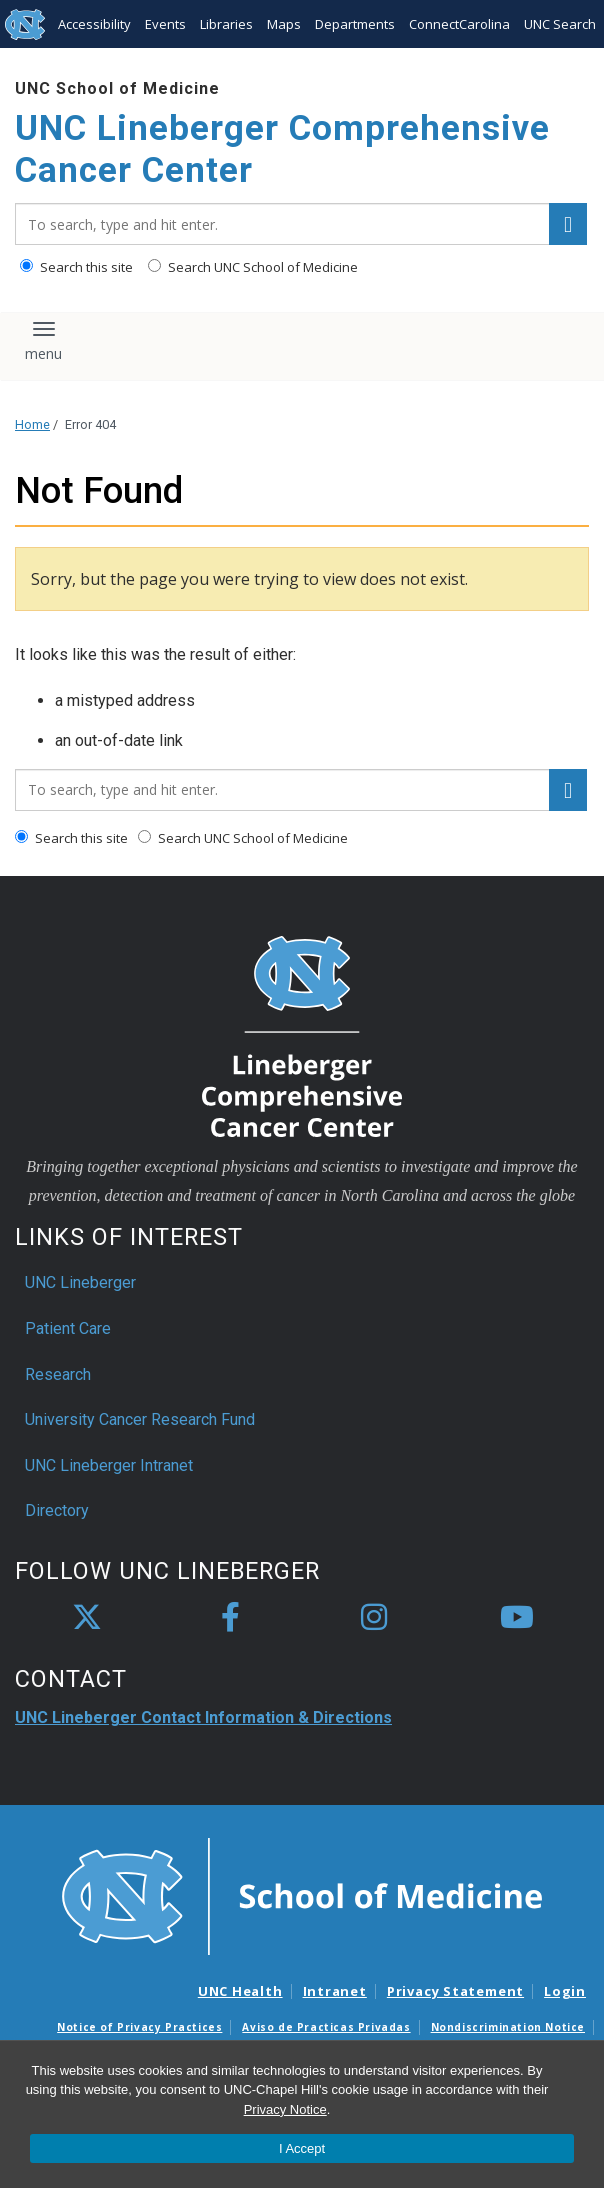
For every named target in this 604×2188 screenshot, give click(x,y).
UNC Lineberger (80, 1282)
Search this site (76, 267)
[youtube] (517, 1618)
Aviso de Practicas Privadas (326, 2027)
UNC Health (240, 1991)
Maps (284, 24)
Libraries (226, 24)
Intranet (335, 1991)
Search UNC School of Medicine (253, 267)
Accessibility (94, 24)
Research (58, 1374)
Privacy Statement (455, 1991)
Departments (355, 24)
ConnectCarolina (459, 24)
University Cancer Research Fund (140, 1419)
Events (165, 24)
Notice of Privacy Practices (139, 2027)
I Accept (302, 2148)
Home (32, 424)
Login (565, 1991)
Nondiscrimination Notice (508, 2027)
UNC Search (560, 24)
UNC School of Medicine (117, 88)
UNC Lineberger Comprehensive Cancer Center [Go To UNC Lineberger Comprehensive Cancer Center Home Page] (282, 149)
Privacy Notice (285, 2109)
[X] (87, 1618)
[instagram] (374, 1618)
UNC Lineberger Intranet (109, 1465)
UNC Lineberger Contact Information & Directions (203, 1717)
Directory (57, 1510)
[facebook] (230, 1618)
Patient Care (68, 1328)
